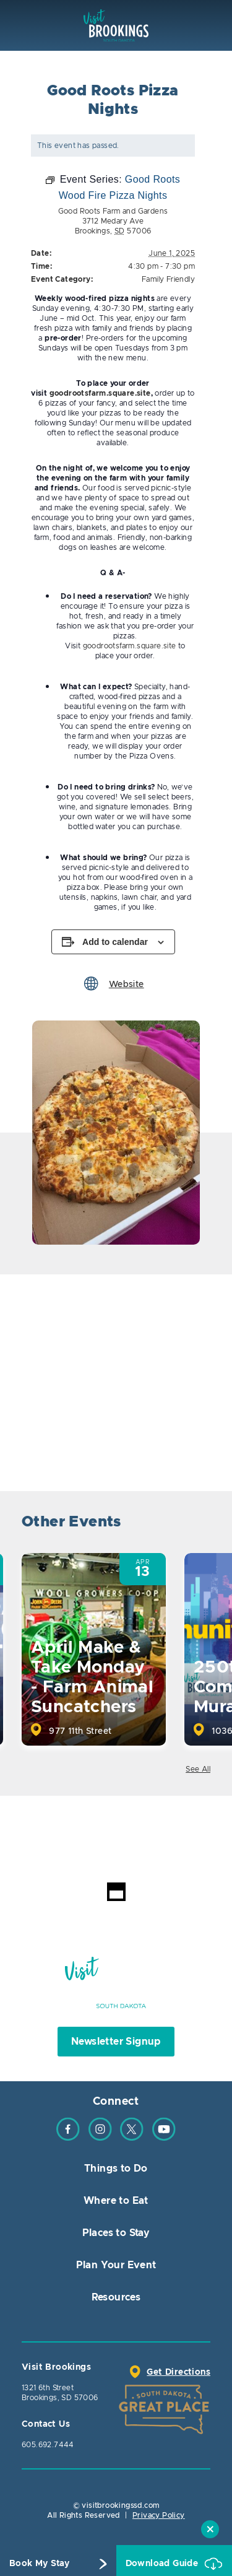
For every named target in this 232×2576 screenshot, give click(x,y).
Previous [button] (165, 1523)
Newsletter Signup (116, 2042)
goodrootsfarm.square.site (129, 646)
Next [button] (199, 1523)
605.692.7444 (48, 2444)
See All (198, 1769)
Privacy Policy (158, 2515)
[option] (116, 1132)
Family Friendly (168, 279)
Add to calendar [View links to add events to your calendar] (115, 942)
